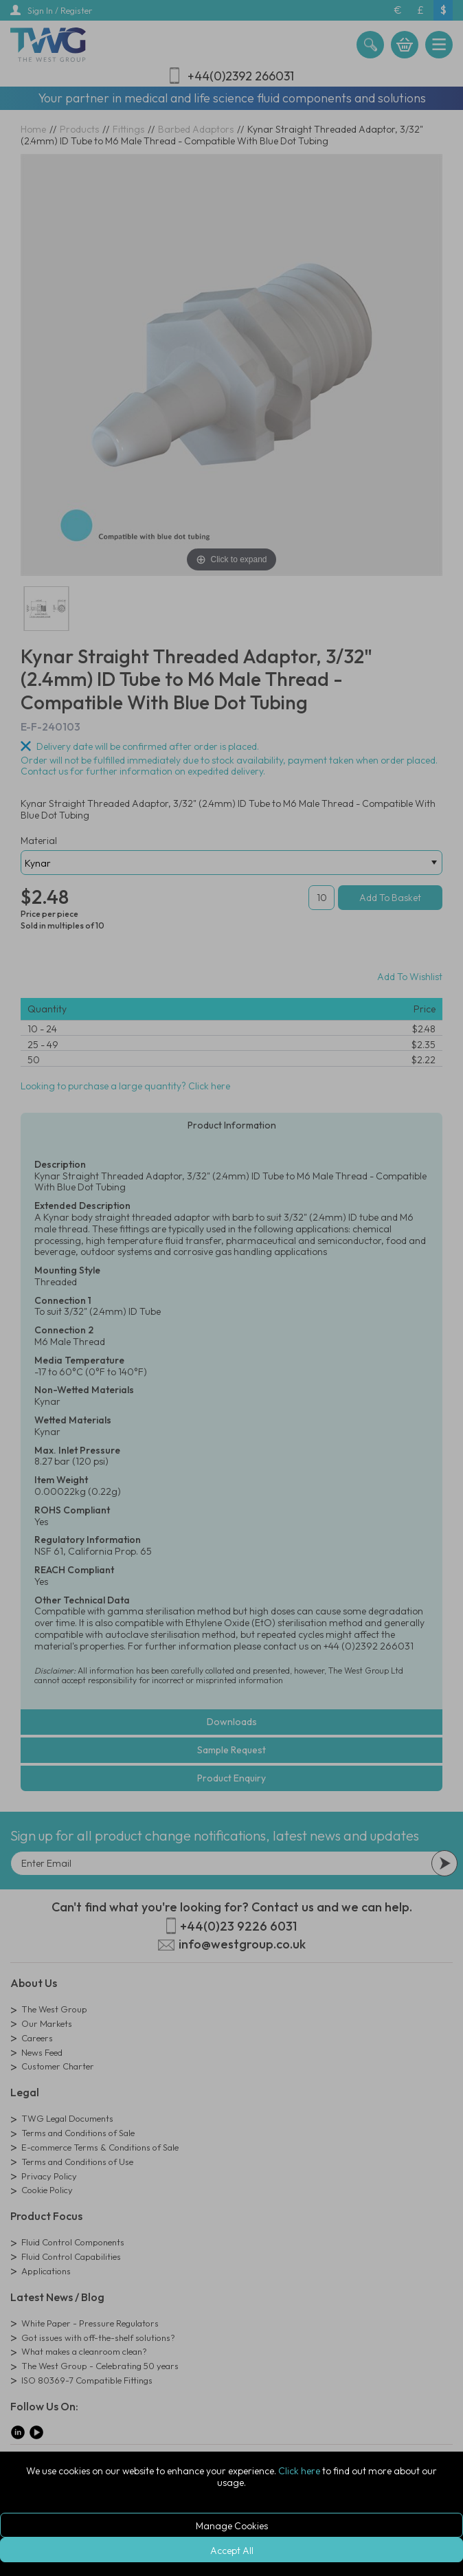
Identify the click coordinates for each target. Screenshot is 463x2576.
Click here (299, 2471)
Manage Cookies (232, 2526)
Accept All (231, 2550)
